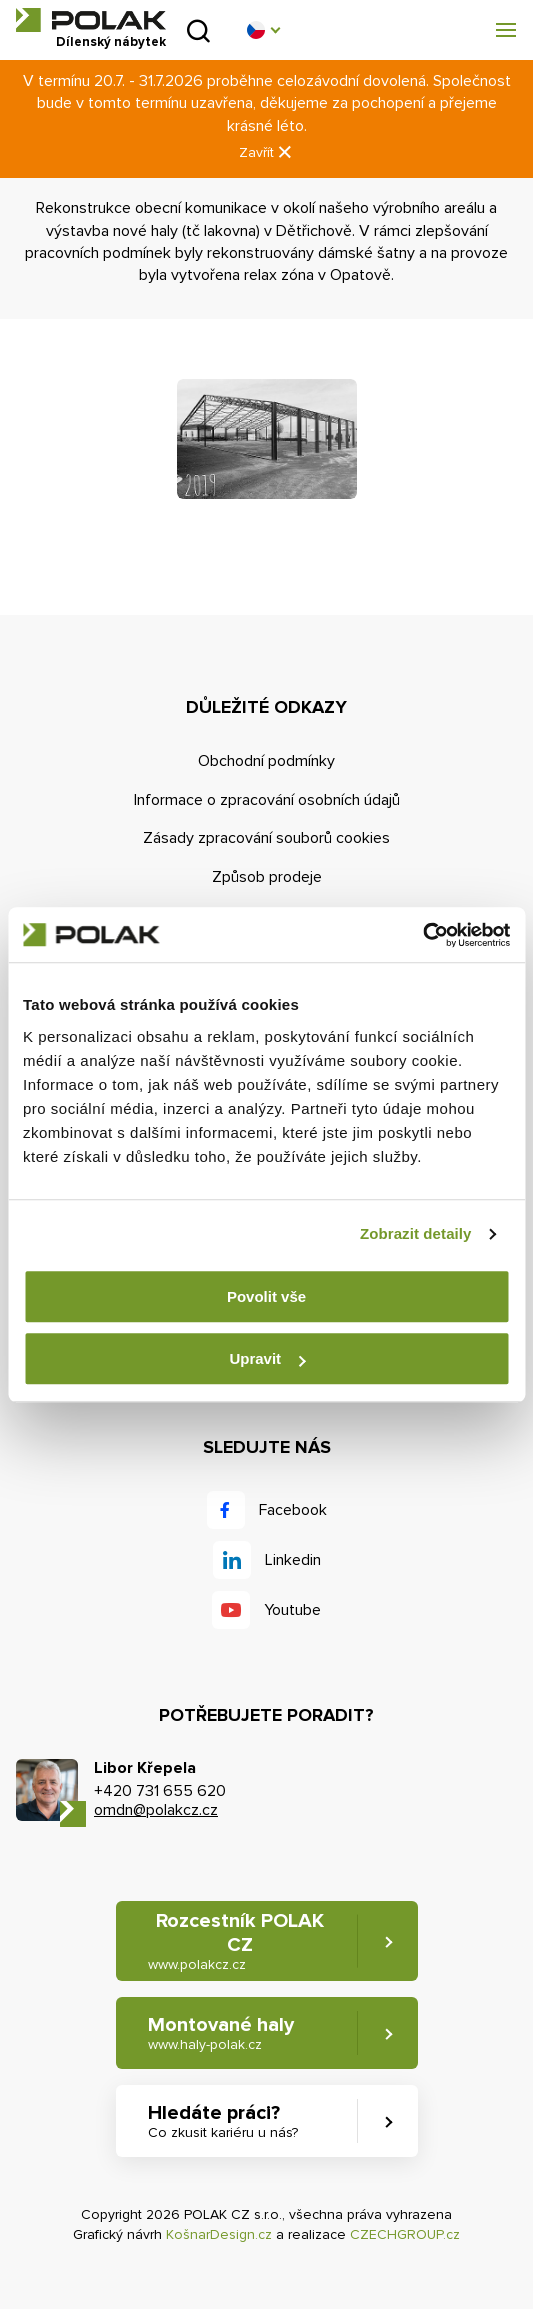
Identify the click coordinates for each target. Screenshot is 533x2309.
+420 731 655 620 (160, 1791)
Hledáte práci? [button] (223, 2121)
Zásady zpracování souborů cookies (266, 838)
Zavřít (267, 152)
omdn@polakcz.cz (156, 1810)
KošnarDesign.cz (219, 2234)
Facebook (293, 1510)
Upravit (267, 1358)
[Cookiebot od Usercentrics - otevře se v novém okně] (422, 935)
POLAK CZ (91, 20)
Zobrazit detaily (416, 1233)
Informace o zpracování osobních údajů (267, 800)
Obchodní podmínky (266, 761)
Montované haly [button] (221, 2033)
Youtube (292, 1610)
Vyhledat (198, 30)
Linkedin (293, 1560)
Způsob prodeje (267, 877)
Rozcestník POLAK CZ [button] (236, 1941)
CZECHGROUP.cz (405, 2234)
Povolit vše (266, 1296)
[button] (263, 30)
